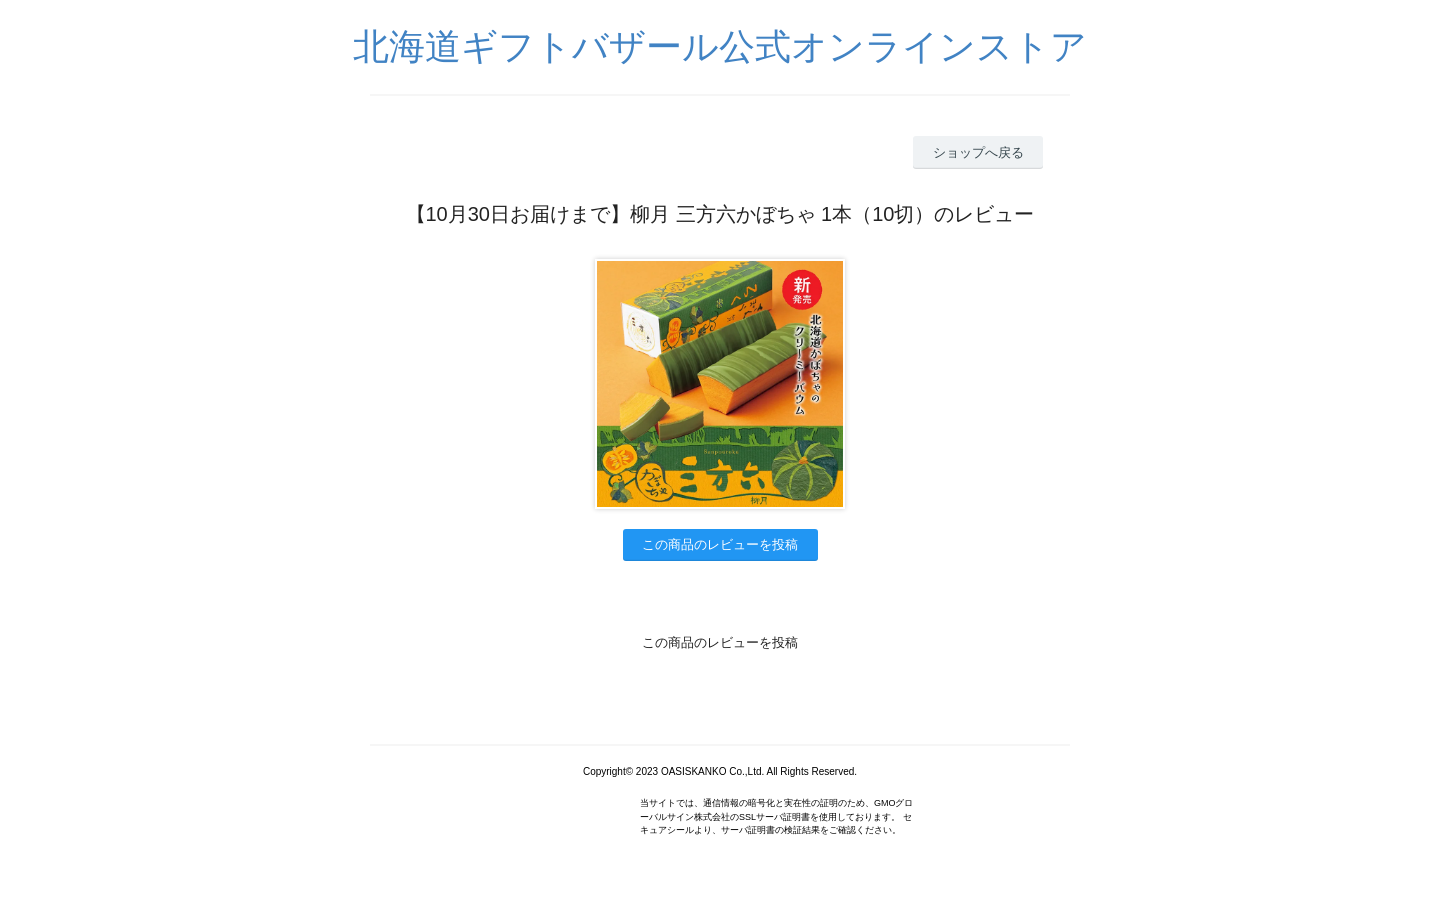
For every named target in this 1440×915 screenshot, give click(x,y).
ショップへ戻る (978, 152)
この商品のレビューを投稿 (720, 544)
